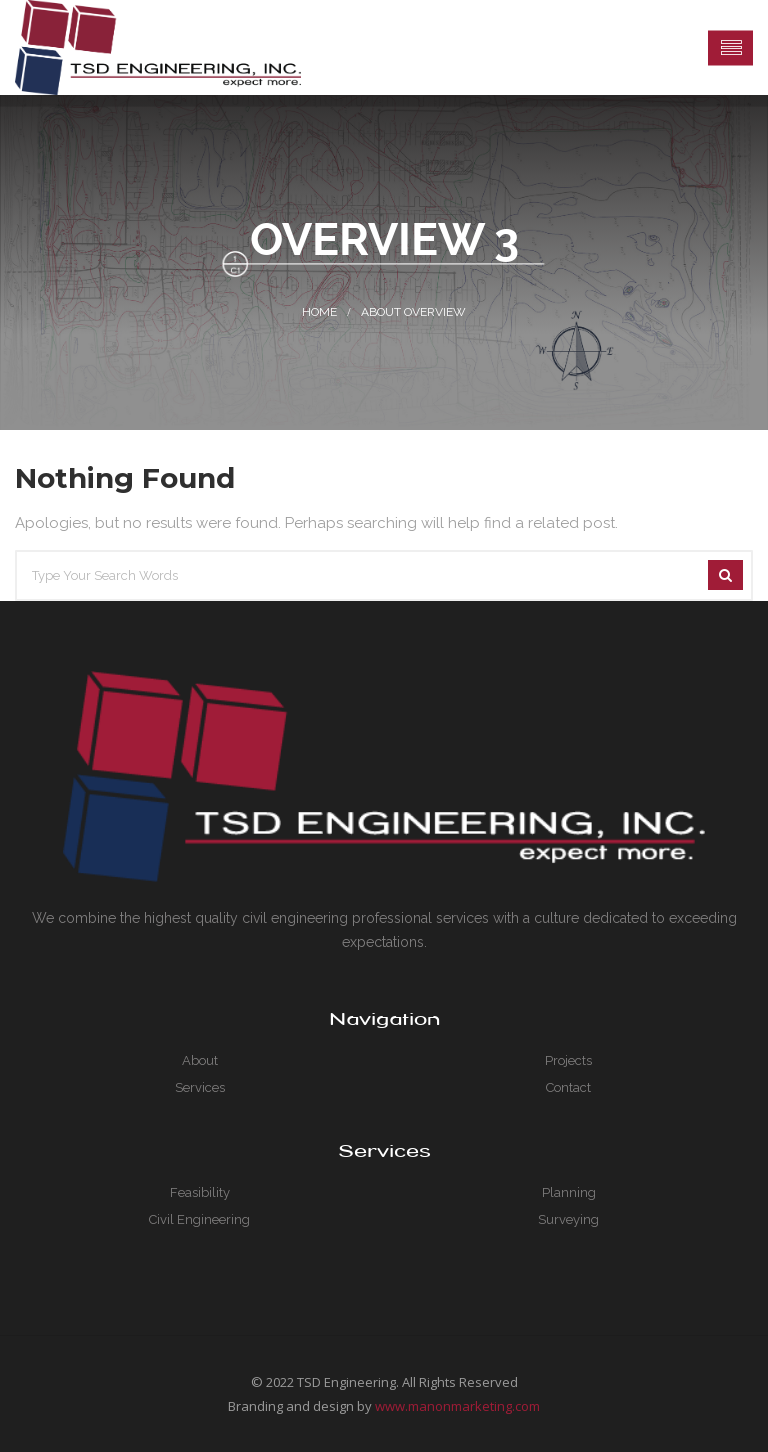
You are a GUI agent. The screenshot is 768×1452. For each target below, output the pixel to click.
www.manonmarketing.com (457, 1406)
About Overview (413, 312)
